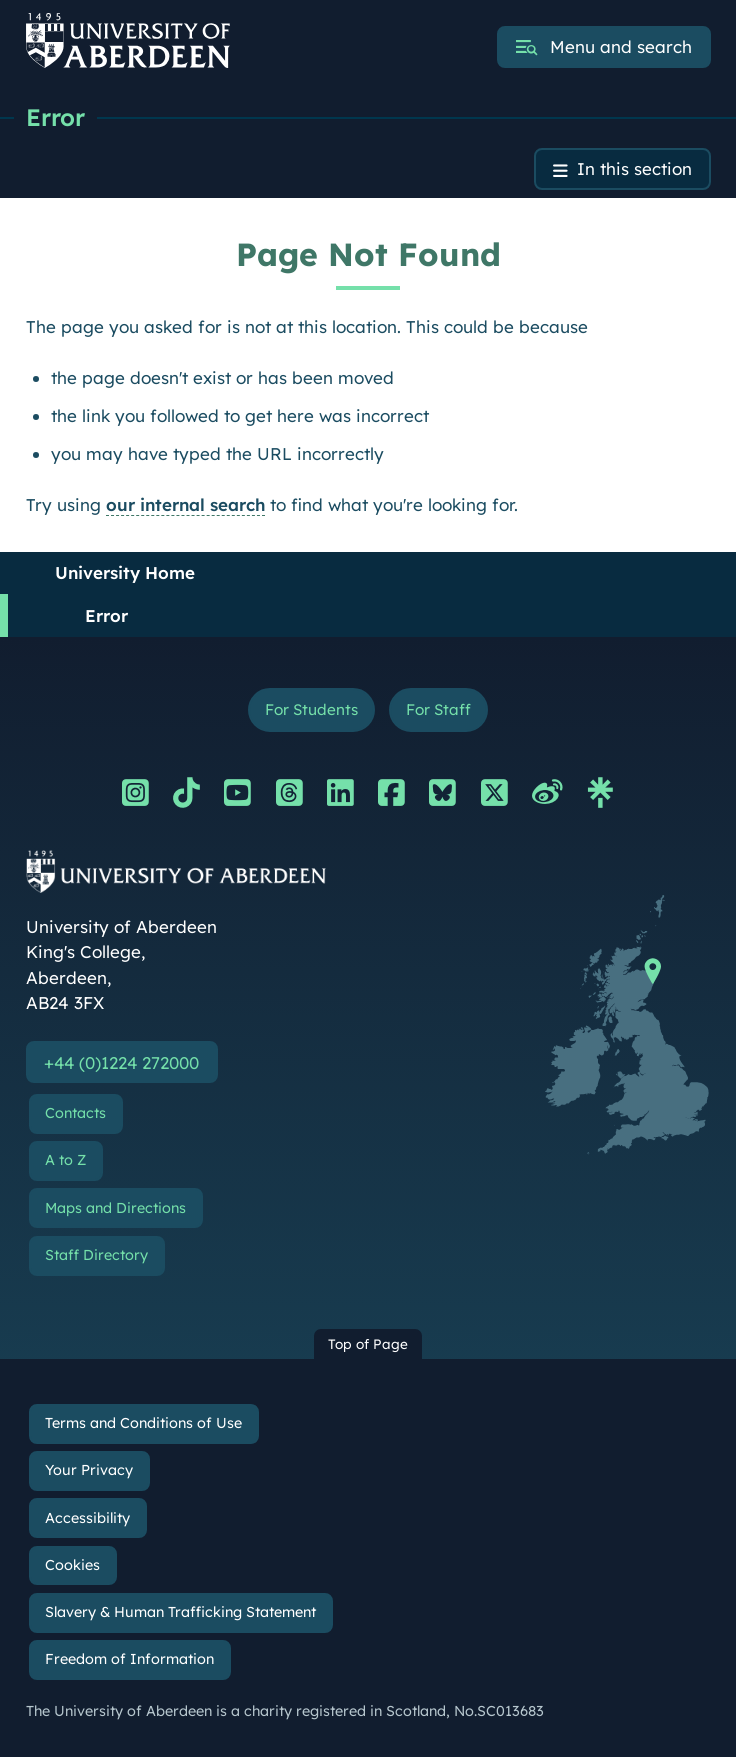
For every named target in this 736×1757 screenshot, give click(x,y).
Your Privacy (89, 1471)
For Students (311, 709)
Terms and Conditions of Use (143, 1424)
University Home (125, 572)
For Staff (438, 709)
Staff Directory (96, 1255)
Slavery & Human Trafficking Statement (180, 1612)
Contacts (75, 1114)
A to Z (65, 1161)
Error (55, 117)
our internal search (185, 504)
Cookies (72, 1565)
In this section (634, 169)
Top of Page (368, 1344)
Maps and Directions (115, 1208)
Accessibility (87, 1518)
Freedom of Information (129, 1659)
